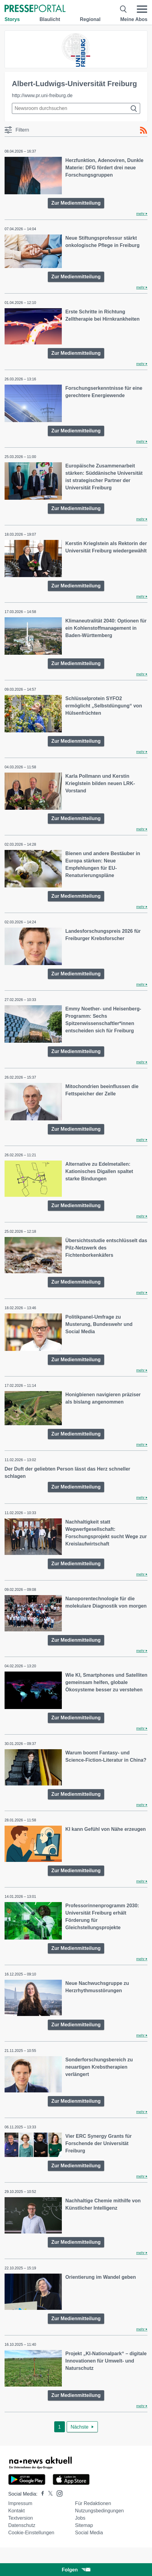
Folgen (76, 2569)
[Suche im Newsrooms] (76, 108)
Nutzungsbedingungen (99, 2510)
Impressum (20, 2503)
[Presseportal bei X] (48, 2494)
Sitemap (84, 2525)
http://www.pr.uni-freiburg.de (42, 95)
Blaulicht (50, 19)
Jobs (80, 2518)
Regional (90, 19)
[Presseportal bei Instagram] (57, 2493)
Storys (12, 19)
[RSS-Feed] (143, 130)
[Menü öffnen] (141, 9)
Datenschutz (21, 2525)
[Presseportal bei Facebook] (40, 2494)
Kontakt (16, 2510)
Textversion (20, 2518)
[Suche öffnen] (123, 9)
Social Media (89, 2532)
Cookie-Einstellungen (31, 2532)
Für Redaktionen (93, 2503)
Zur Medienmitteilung (76, 203)
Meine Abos (133, 19)
